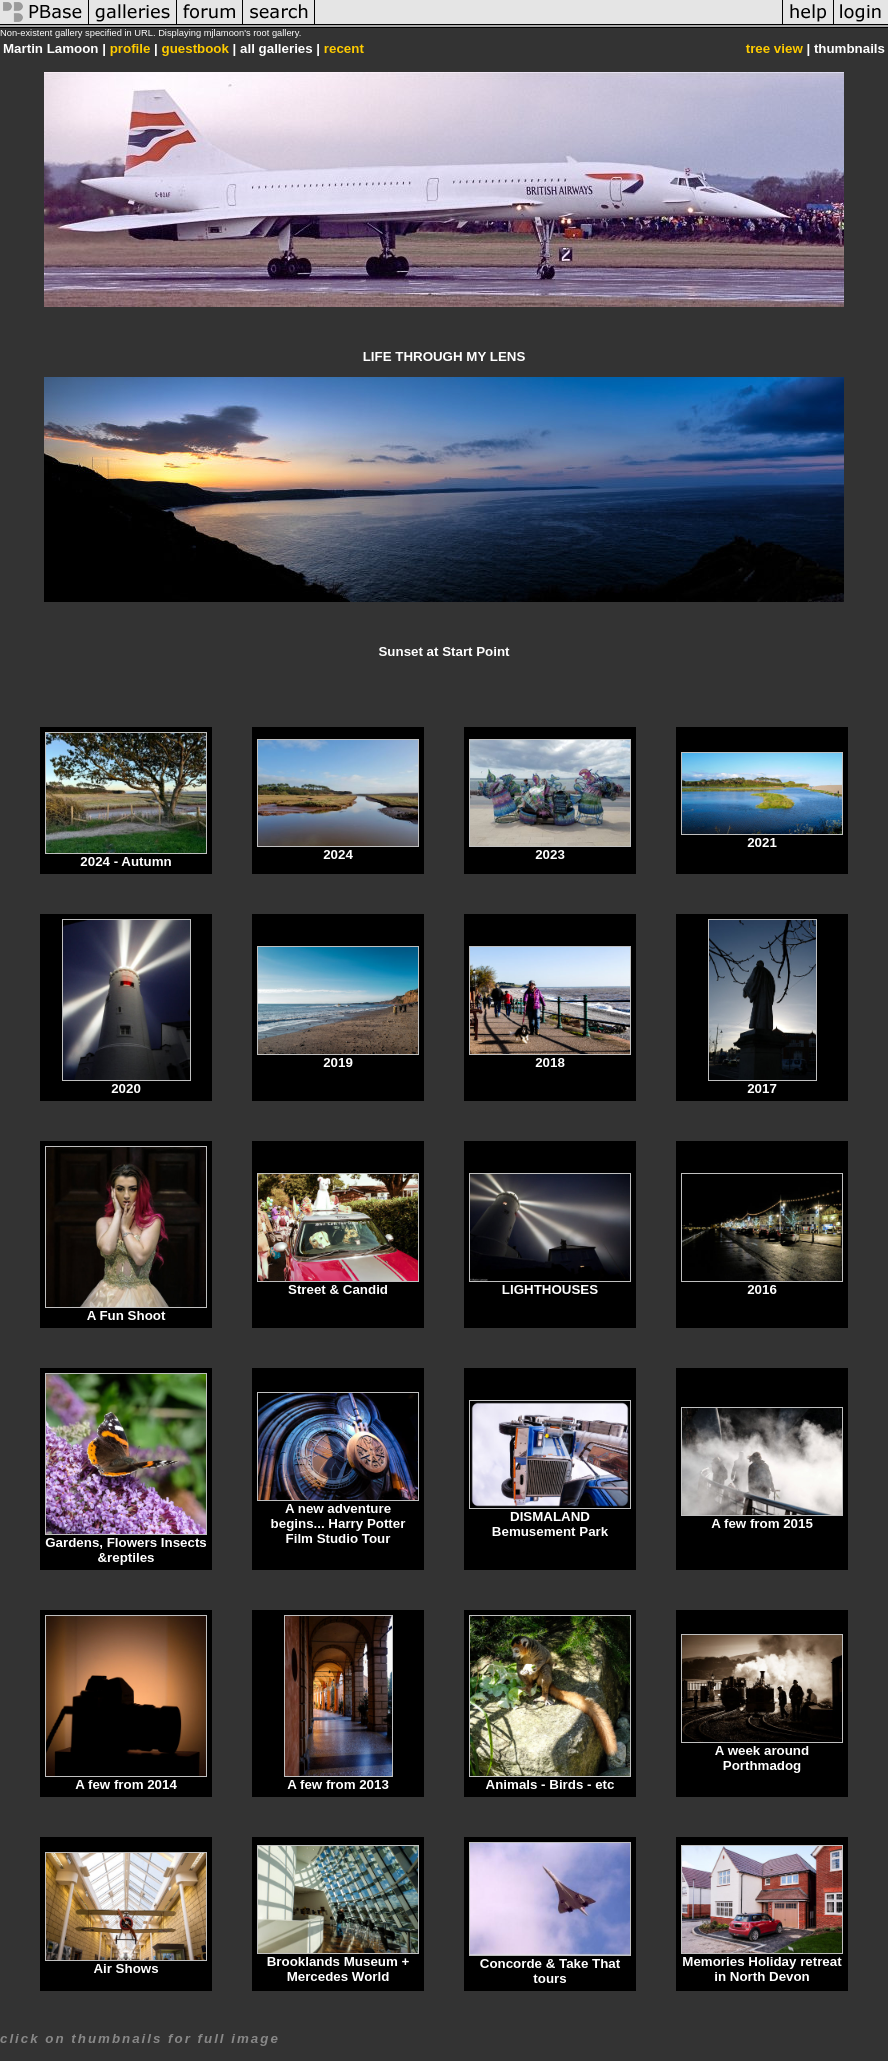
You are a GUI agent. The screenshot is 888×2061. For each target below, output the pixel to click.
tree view (774, 48)
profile (130, 48)
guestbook (195, 48)
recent (344, 48)
